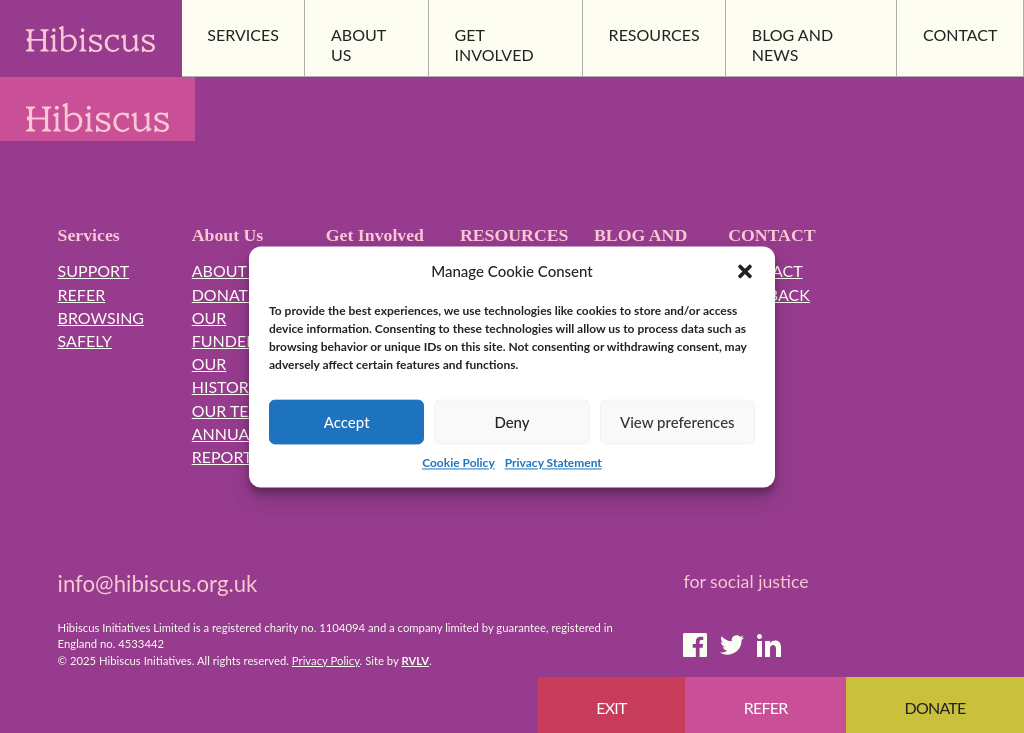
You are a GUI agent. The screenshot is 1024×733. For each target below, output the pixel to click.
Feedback (769, 294)
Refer (82, 294)
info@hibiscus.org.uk (158, 583)
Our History (225, 375)
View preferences (677, 422)
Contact (765, 270)
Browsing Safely (101, 329)
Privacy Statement (553, 463)
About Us (231, 270)
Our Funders (228, 329)
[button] (745, 272)
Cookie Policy (458, 463)
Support (94, 270)
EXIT (611, 707)
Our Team (233, 410)
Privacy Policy (326, 660)
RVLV (415, 660)
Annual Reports (226, 445)
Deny (511, 422)
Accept (347, 422)
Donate (225, 294)
